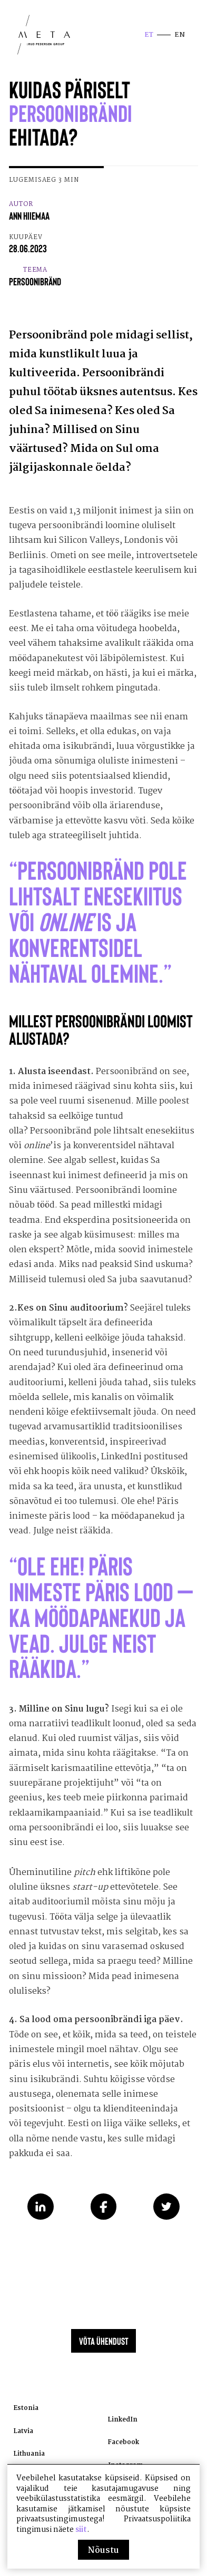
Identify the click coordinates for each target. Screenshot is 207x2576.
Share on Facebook (103, 2227)
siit (81, 2529)
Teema (36, 283)
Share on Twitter (166, 2227)
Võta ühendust (103, 2368)
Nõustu (103, 2550)
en (178, 36)
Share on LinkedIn (40, 2227)
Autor (31, 216)
